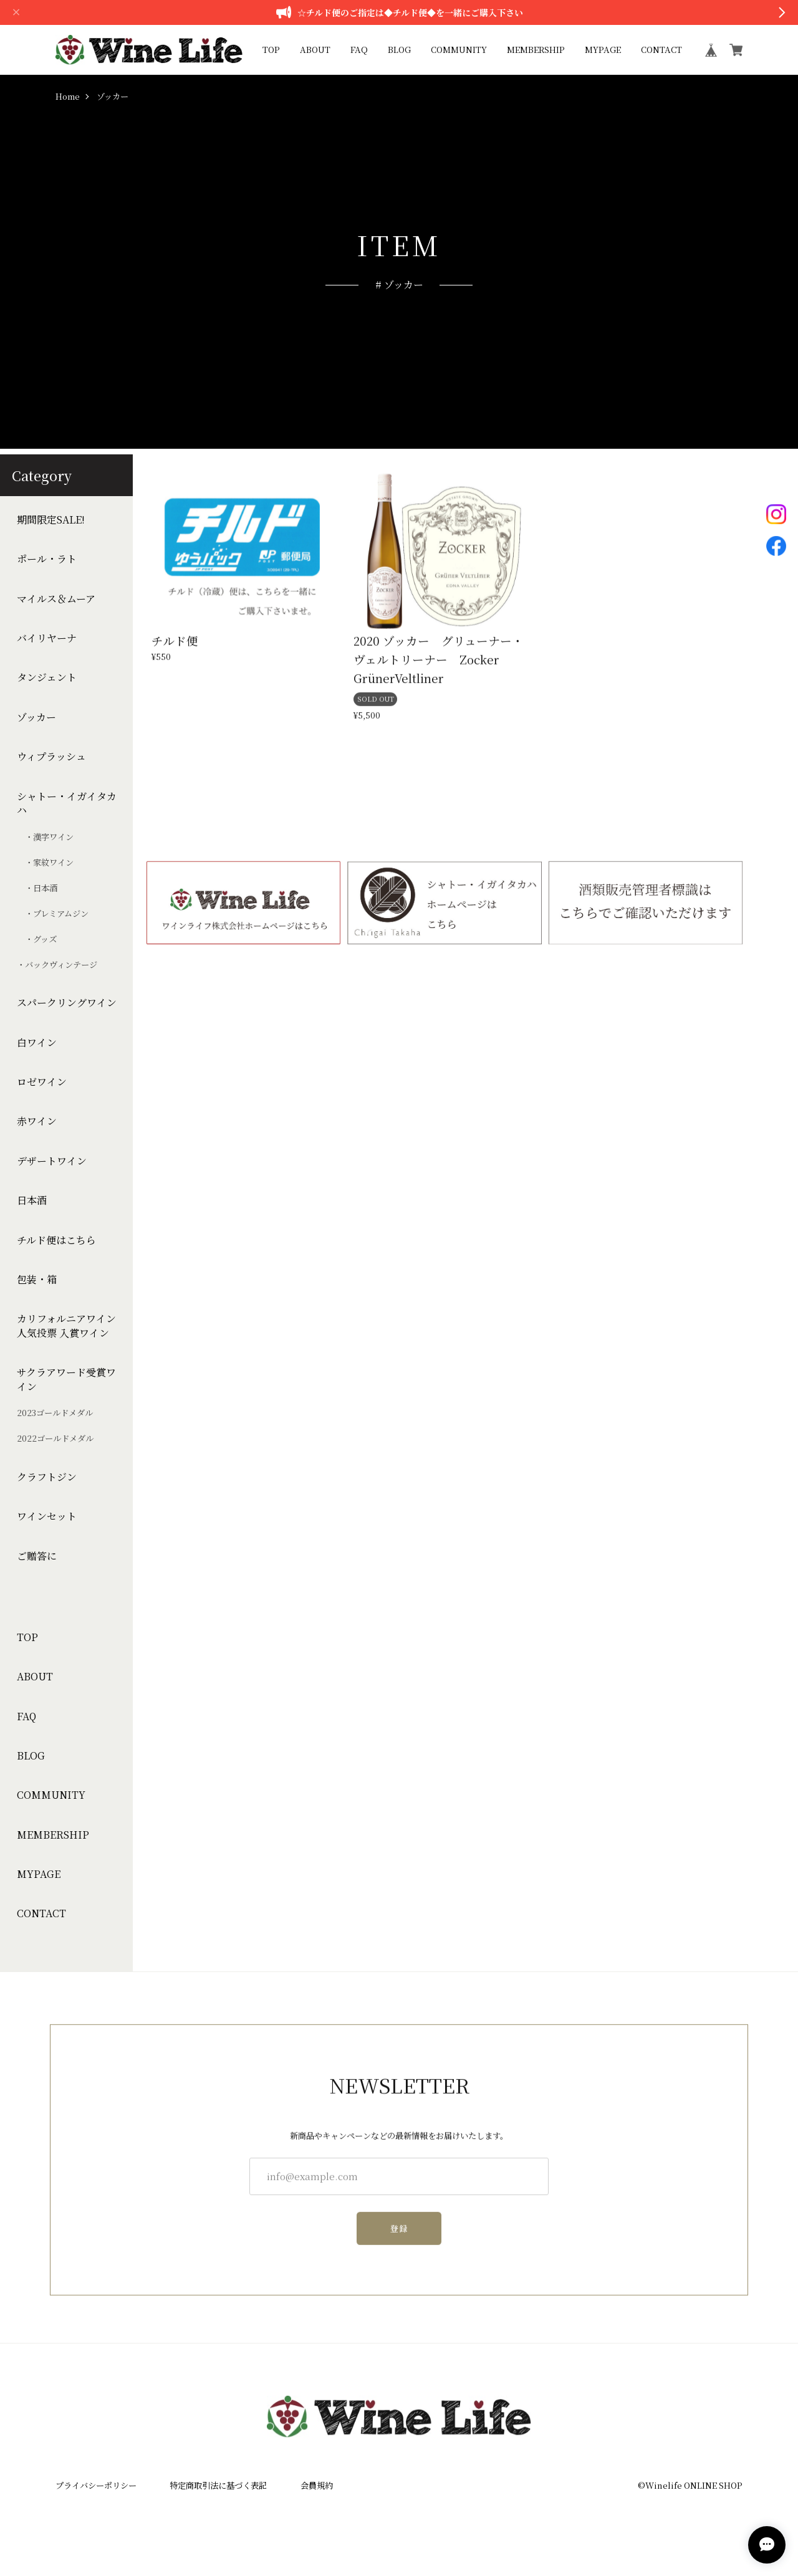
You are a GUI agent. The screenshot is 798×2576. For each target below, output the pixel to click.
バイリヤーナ (47, 638)
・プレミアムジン (53, 913)
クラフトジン (47, 1477)
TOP (271, 49)
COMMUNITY (459, 49)
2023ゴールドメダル (55, 1413)
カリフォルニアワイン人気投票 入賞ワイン (66, 1325)
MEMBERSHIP (536, 49)
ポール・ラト (47, 559)
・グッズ (37, 939)
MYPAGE (603, 49)
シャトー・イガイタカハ (67, 803)
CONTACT (661, 49)
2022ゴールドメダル (55, 1438)
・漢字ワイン (45, 837)
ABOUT (315, 49)
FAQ (359, 49)
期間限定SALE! (51, 520)
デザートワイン (52, 1161)
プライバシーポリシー (96, 2485)
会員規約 (316, 2485)
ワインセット (47, 1516)
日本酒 (32, 1200)
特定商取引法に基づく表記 (218, 2485)
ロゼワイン (42, 1082)
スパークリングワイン (67, 1003)
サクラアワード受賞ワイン (66, 1379)
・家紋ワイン (45, 862)
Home (67, 97)
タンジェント (47, 677)
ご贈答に (37, 1556)
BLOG (399, 49)
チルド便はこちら (56, 1240)
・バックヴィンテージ (57, 964)
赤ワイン (37, 1121)
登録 (399, 2235)
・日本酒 (37, 888)
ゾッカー (36, 717)
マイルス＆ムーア (56, 599)
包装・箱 (37, 1279)
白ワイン (37, 1043)
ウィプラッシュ (51, 757)
